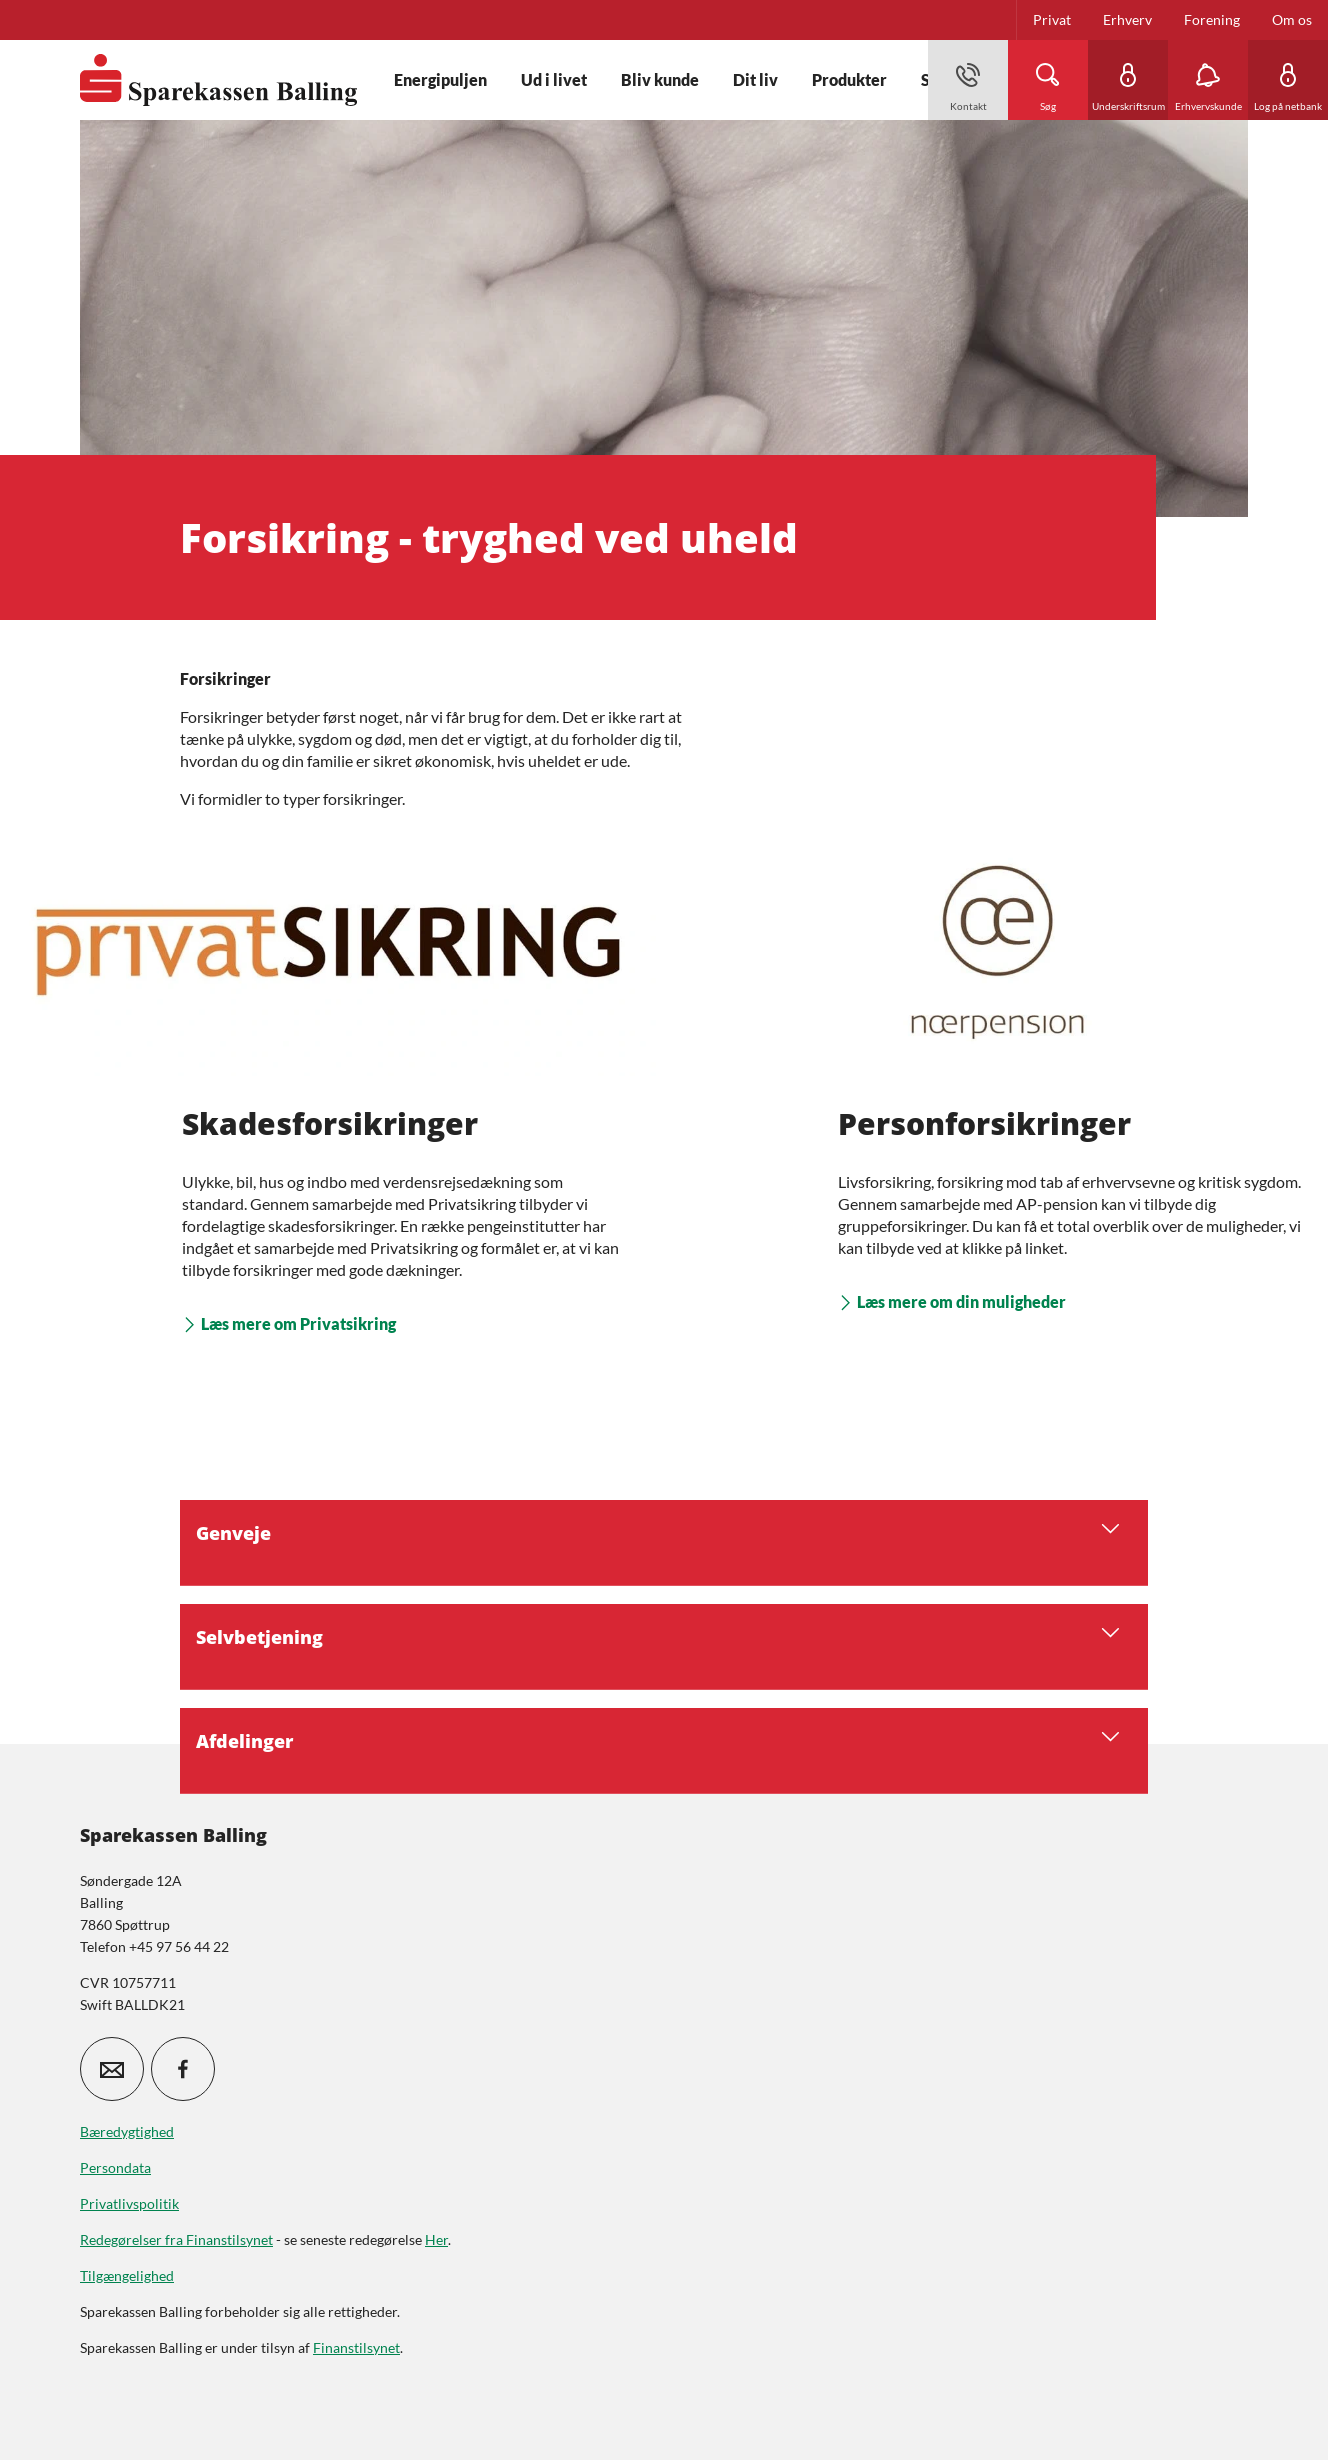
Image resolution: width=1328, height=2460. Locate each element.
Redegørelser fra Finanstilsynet (176, 2239)
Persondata (115, 2167)
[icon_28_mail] (112, 2069)
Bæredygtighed (127, 2131)
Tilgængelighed (127, 2275)
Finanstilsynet (356, 2347)
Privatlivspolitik (129, 2203)
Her (436, 2239)
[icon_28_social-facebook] (183, 2069)
